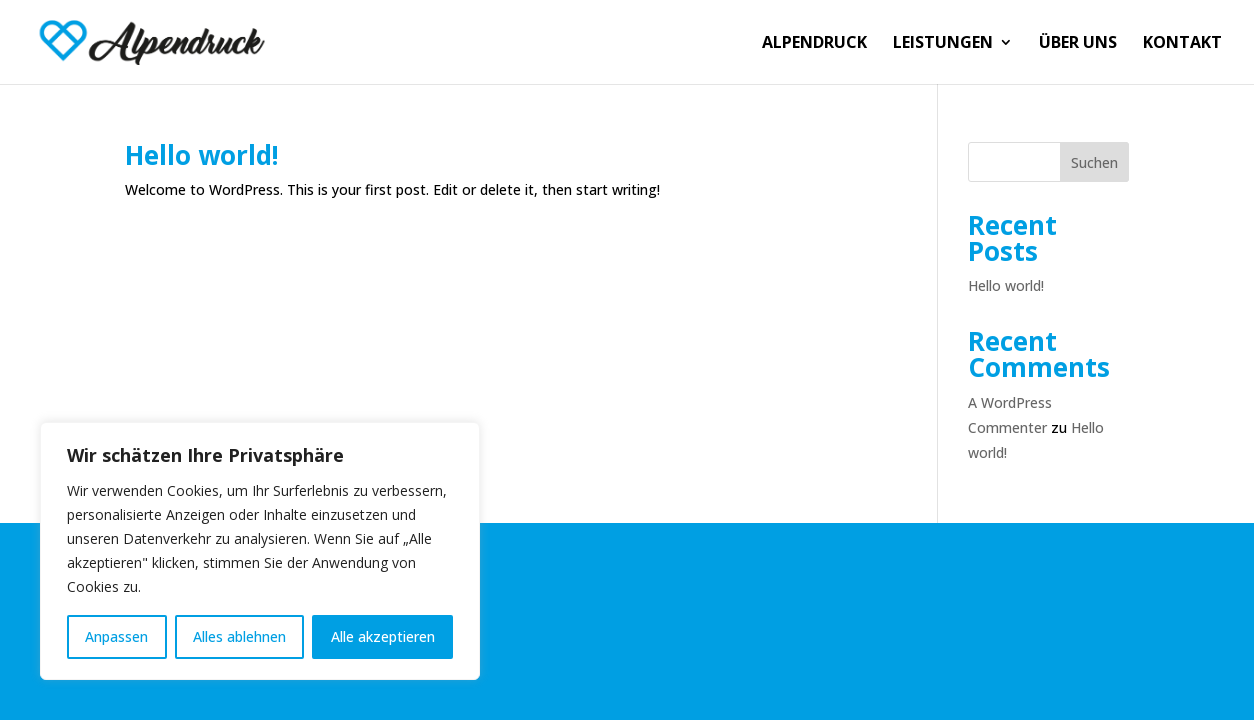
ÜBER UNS (1078, 44)
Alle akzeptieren (383, 636)
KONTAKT (1182, 44)
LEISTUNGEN (943, 44)
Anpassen (116, 636)
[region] (260, 551)
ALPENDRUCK (814, 44)
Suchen (1094, 162)
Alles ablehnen (239, 636)
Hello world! (202, 155)
